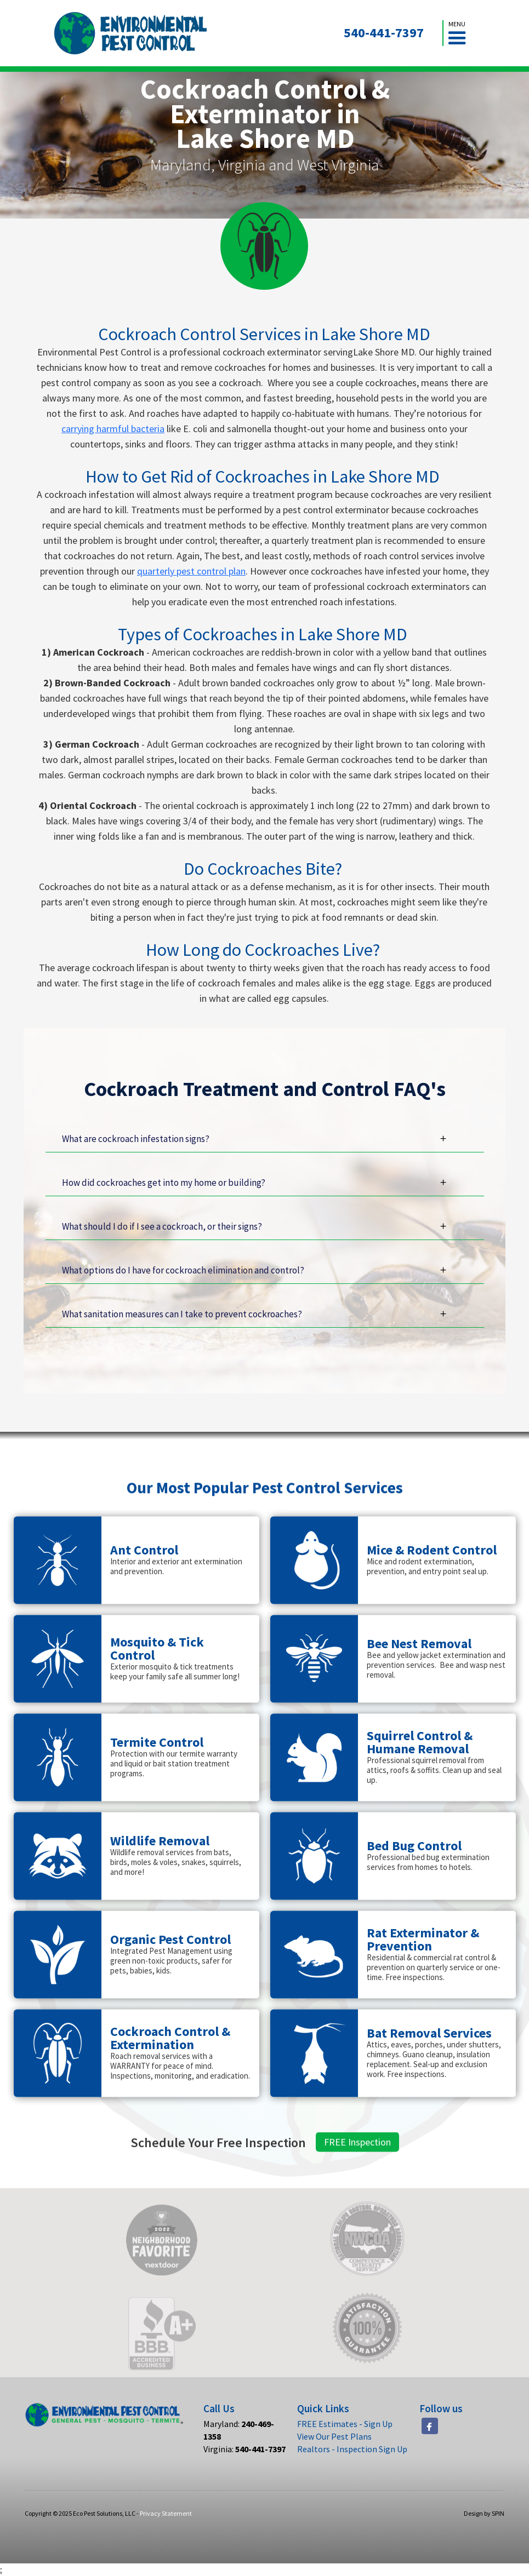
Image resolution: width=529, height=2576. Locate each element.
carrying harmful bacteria (112, 428)
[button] (457, 33)
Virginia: (244, 2448)
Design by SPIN (484, 2513)
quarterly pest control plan (191, 571)
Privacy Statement (166, 2513)
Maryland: (238, 2430)
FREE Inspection (357, 2191)
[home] (130, 33)
